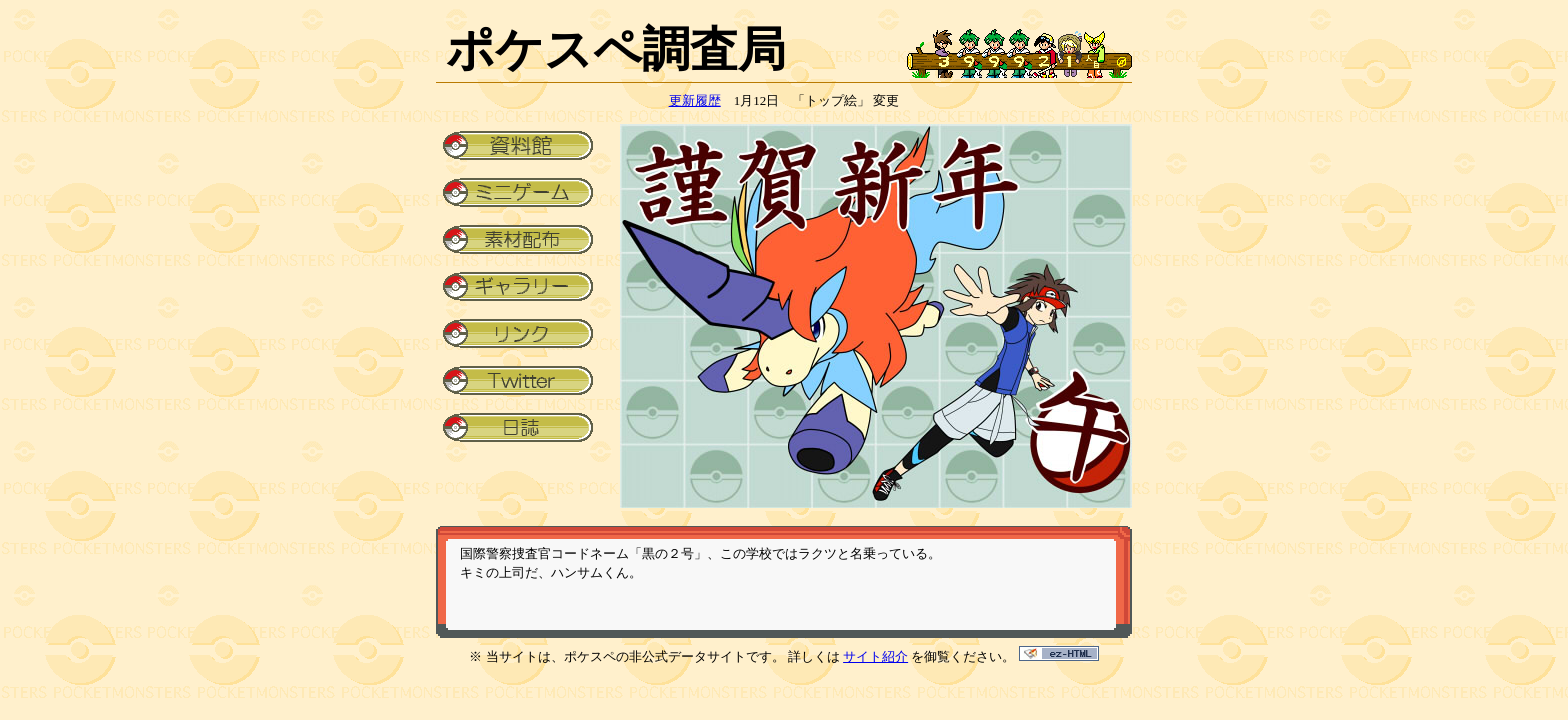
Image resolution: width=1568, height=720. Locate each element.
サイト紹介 (875, 656)
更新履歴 (695, 100)
